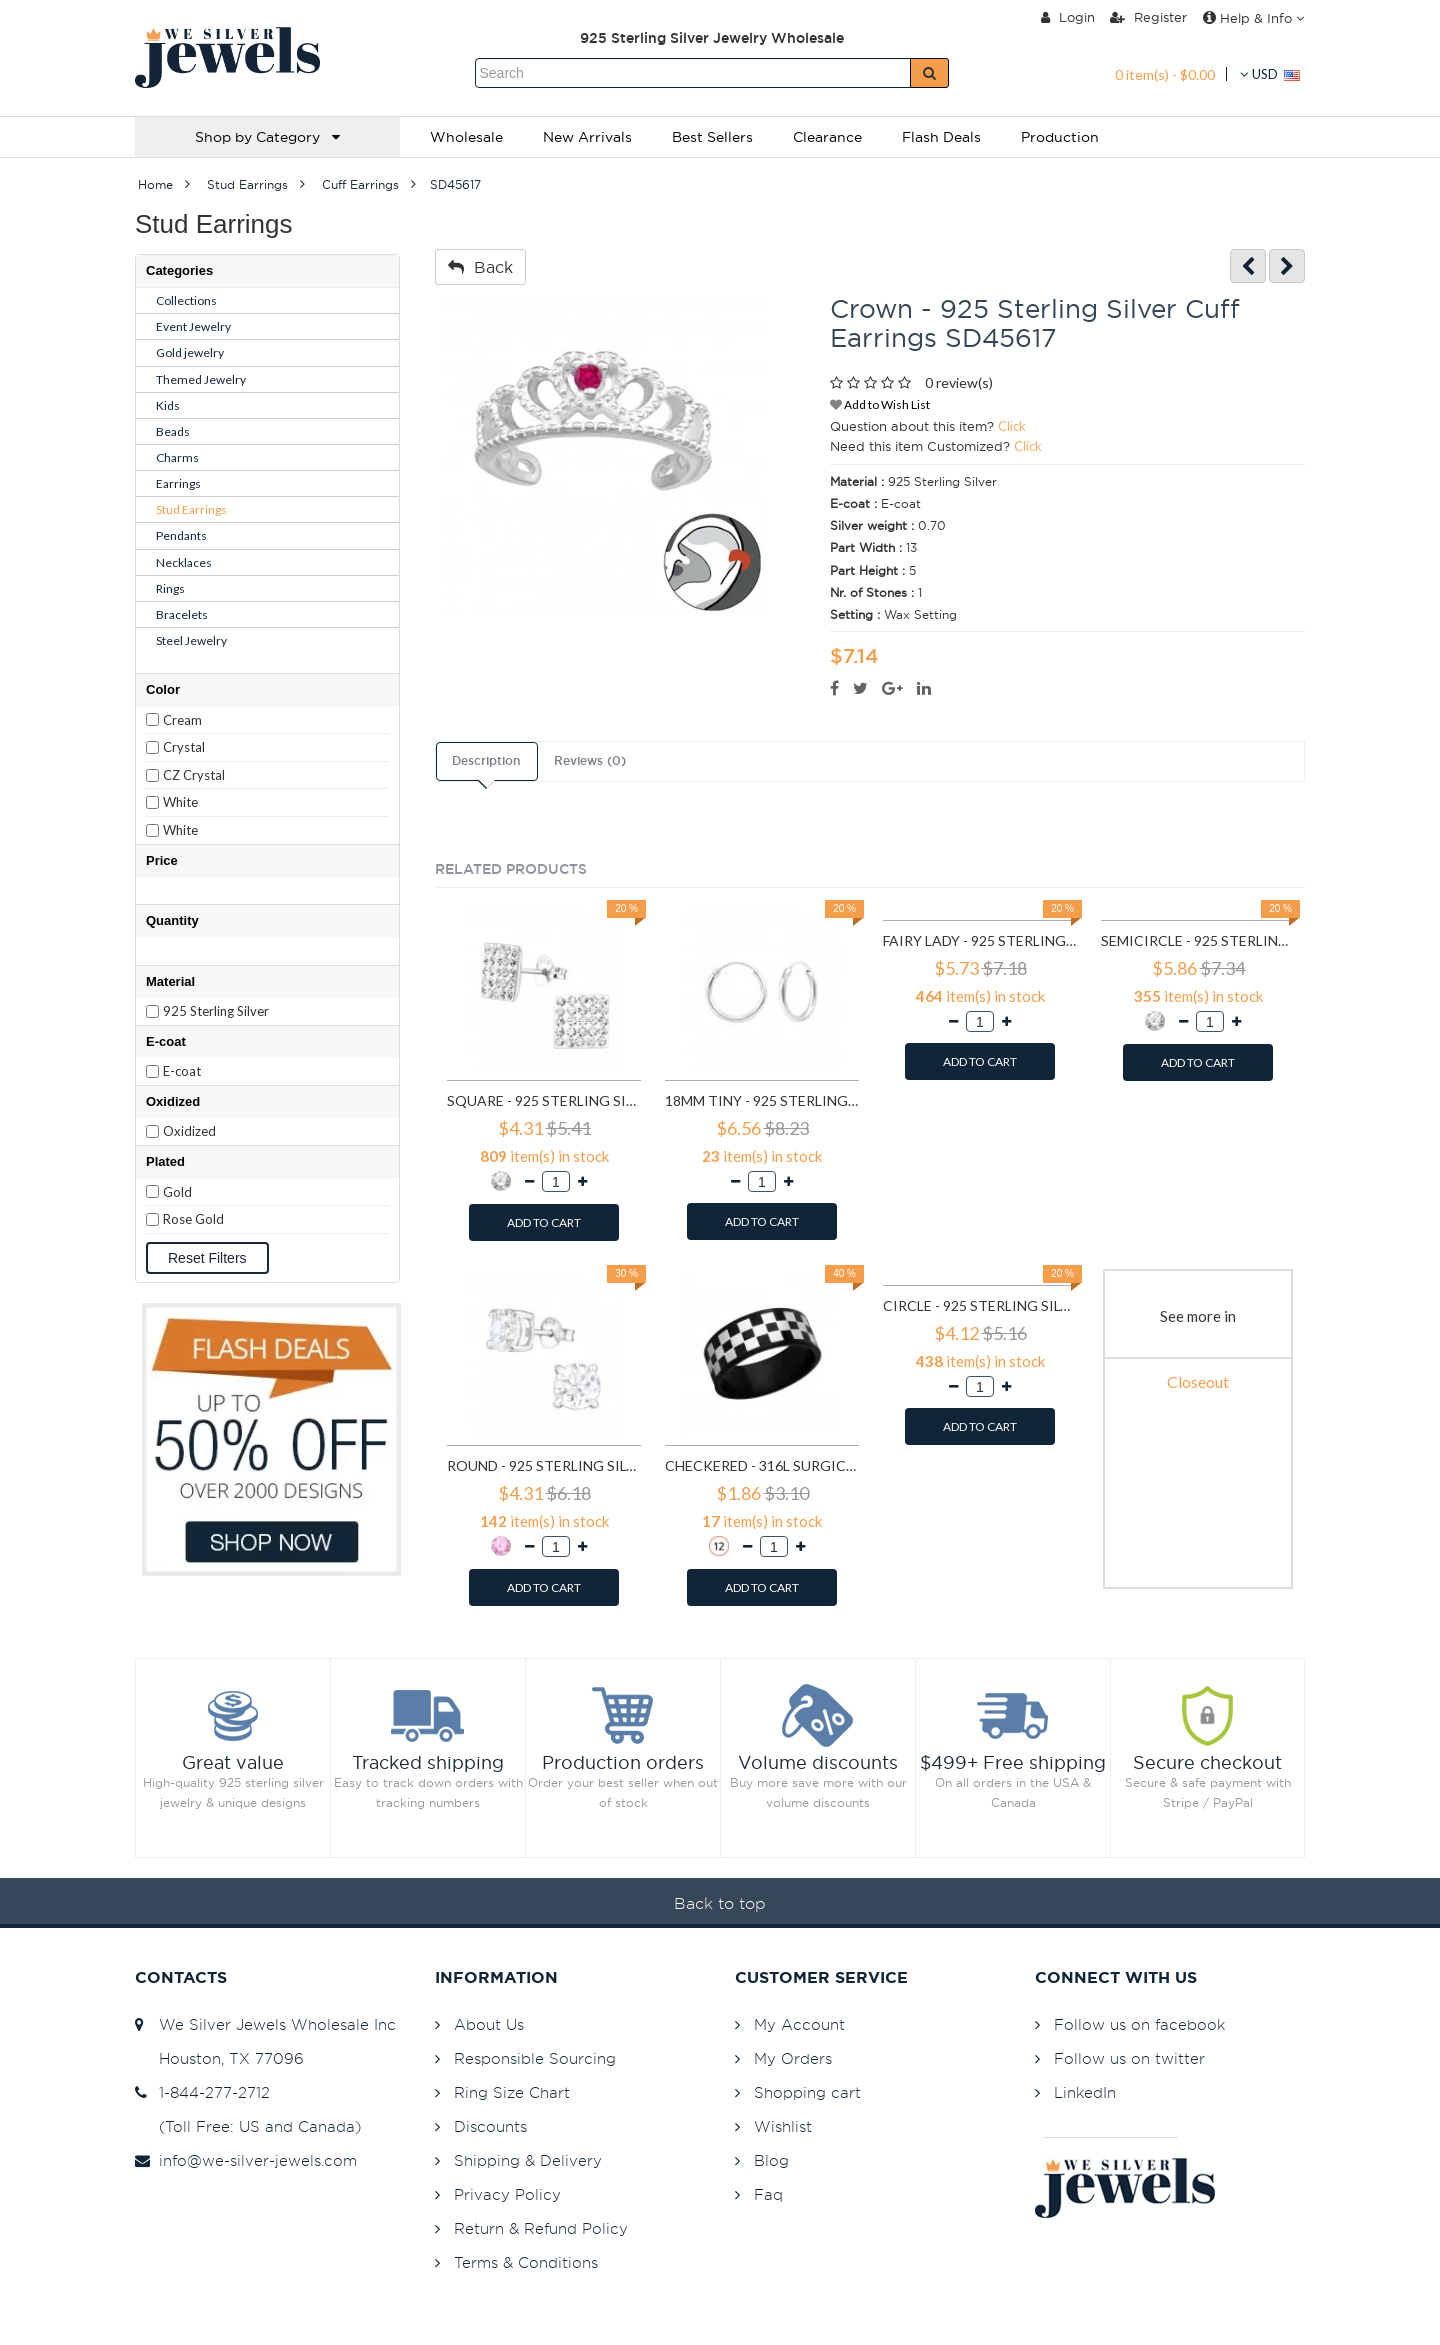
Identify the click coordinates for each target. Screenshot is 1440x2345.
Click (1012, 426)
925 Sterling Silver (216, 1011)
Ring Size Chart (512, 2092)
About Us (489, 2024)
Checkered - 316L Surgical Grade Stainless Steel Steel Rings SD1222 (762, 1465)
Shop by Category (267, 137)
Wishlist (783, 2126)
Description (486, 761)
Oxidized (189, 1131)
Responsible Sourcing (535, 2058)
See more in (1198, 1316)
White (180, 802)
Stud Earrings (191, 509)
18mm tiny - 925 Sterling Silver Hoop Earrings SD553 (762, 1100)
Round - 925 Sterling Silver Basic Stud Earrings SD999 (544, 1465)
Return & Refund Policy (541, 2228)
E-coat (182, 1071)
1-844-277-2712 (202, 2092)
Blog (771, 2160)
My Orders (793, 2058)
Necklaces (184, 562)
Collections (186, 300)
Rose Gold (193, 1219)
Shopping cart (807, 2092)
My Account (799, 2024)
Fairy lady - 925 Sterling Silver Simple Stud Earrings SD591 (980, 940)
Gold (177, 1192)
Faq (768, 2194)
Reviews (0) (590, 761)
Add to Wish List (880, 404)
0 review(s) (959, 382)
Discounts (490, 2126)
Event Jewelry (193, 326)
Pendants (181, 535)
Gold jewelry (190, 352)
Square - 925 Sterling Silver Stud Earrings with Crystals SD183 (544, 1100)
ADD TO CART (544, 1222)
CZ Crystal (194, 775)
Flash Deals (941, 137)
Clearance (827, 137)
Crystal (184, 747)
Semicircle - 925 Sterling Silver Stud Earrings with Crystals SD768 (1198, 940)
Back (480, 267)
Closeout (1198, 1381)
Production (1060, 137)
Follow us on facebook (1139, 2024)
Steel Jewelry (191, 640)
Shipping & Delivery (528, 2160)
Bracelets (182, 614)
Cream (182, 720)
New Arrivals (587, 137)
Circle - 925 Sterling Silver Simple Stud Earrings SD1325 (980, 1305)
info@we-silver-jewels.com (246, 2160)
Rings (170, 588)
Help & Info (1253, 18)
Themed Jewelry (201, 379)
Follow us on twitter (1129, 2058)
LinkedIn (1085, 2092)
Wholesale (466, 137)
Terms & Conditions (526, 2262)
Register (1148, 17)
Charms (177, 457)
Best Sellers (712, 137)
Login (1068, 17)
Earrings (178, 483)
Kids (168, 405)
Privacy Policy (507, 2194)
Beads (173, 431)
